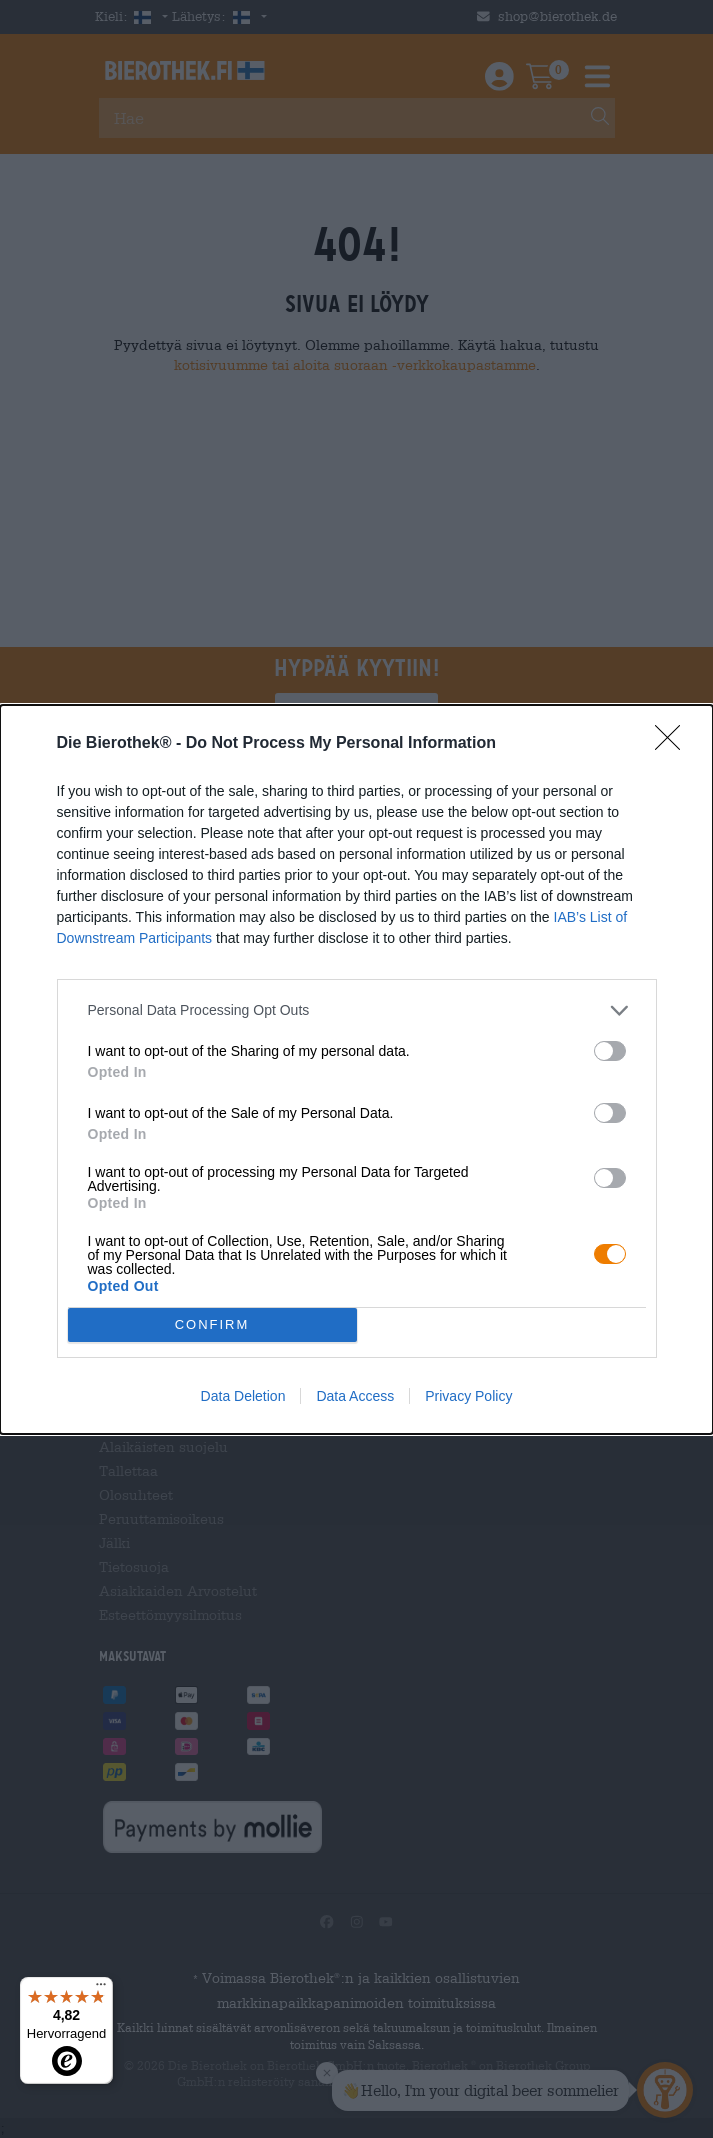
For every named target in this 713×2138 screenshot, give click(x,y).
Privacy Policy (468, 1396)
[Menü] (101, 1989)
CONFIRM (212, 1324)
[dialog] (356, 1069)
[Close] (674, 744)
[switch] (610, 1051)
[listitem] (357, 1010)
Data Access (355, 1396)
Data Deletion (243, 1396)
